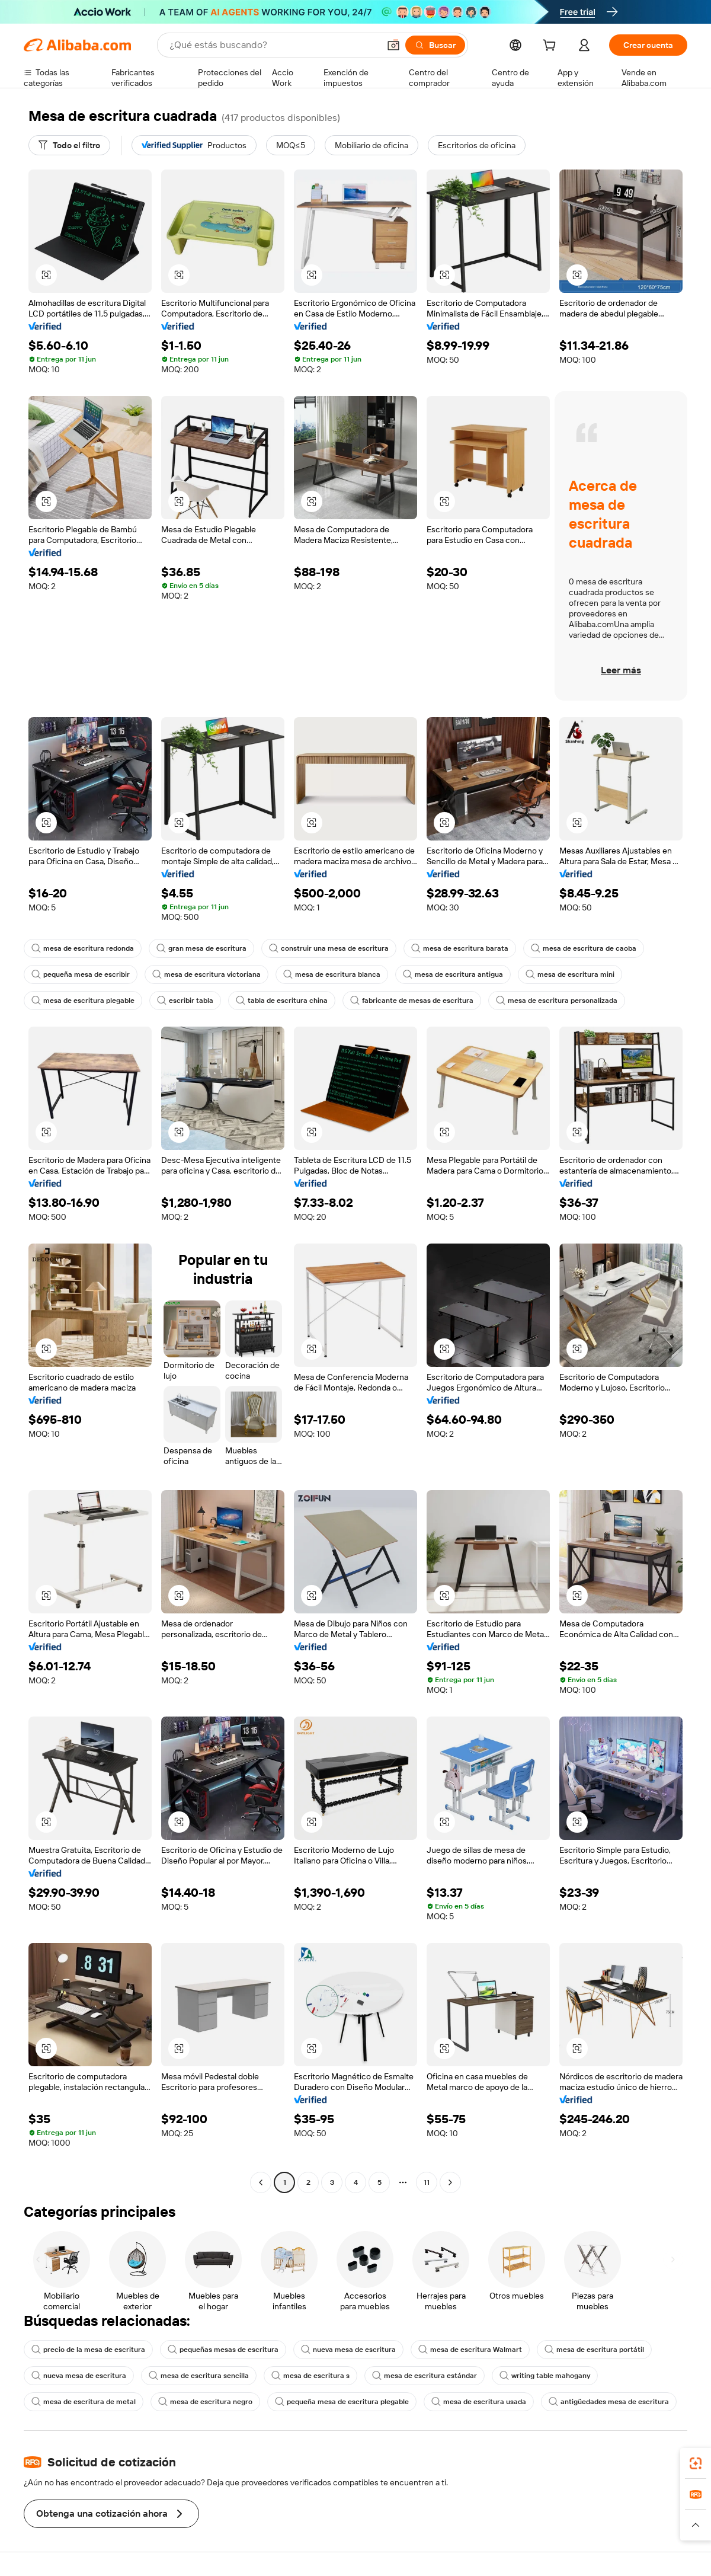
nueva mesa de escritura (348, 2349)
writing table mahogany (544, 2375)
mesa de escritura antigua (453, 974)
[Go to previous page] (260, 2182)
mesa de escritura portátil (594, 2349)
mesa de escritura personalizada (556, 1000)
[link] (695, 2463)
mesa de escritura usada (478, 2401)
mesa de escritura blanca (331, 974)
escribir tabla (185, 1000)
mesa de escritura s (310, 2375)
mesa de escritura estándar (424, 2375)
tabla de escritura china (282, 1000)
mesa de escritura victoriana (206, 974)
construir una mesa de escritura (329, 948)
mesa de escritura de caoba (583, 948)
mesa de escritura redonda (82, 948)
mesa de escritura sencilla (199, 2375)
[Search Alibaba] (273, 45)
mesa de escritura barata (459, 948)
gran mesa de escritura (201, 948)
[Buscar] (435, 45)
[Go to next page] (450, 2182)
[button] (393, 45)
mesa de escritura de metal (83, 2401)
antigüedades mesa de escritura (609, 2401)
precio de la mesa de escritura (88, 2349)
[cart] (552, 47)
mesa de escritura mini (570, 974)
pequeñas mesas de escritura (223, 2349)
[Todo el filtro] (69, 145)
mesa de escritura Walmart (470, 2349)
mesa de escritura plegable (82, 1000)
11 (427, 2182)
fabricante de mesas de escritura (411, 1000)
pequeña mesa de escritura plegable (342, 2401)
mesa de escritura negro (205, 2401)
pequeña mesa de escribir (80, 974)
